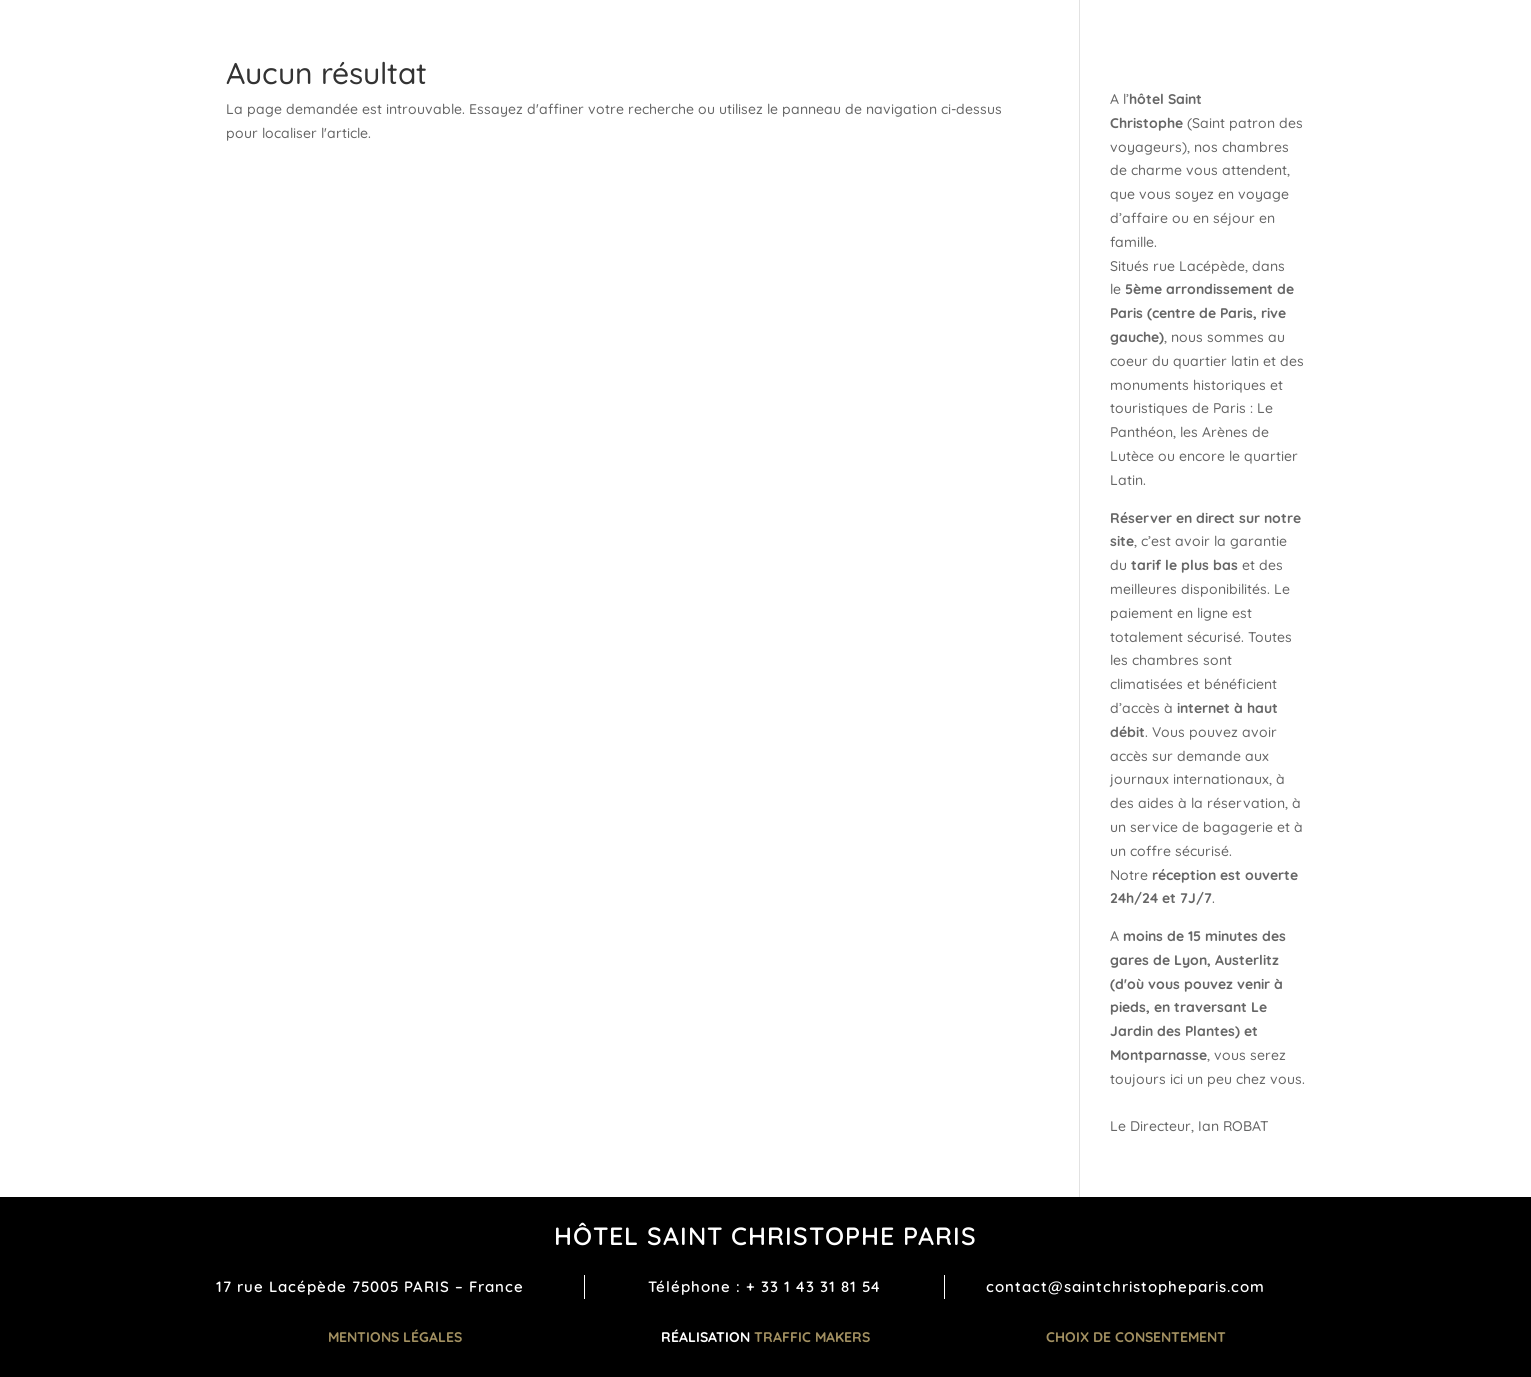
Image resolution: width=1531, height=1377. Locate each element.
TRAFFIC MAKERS (812, 1337)
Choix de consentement (1136, 1337)
